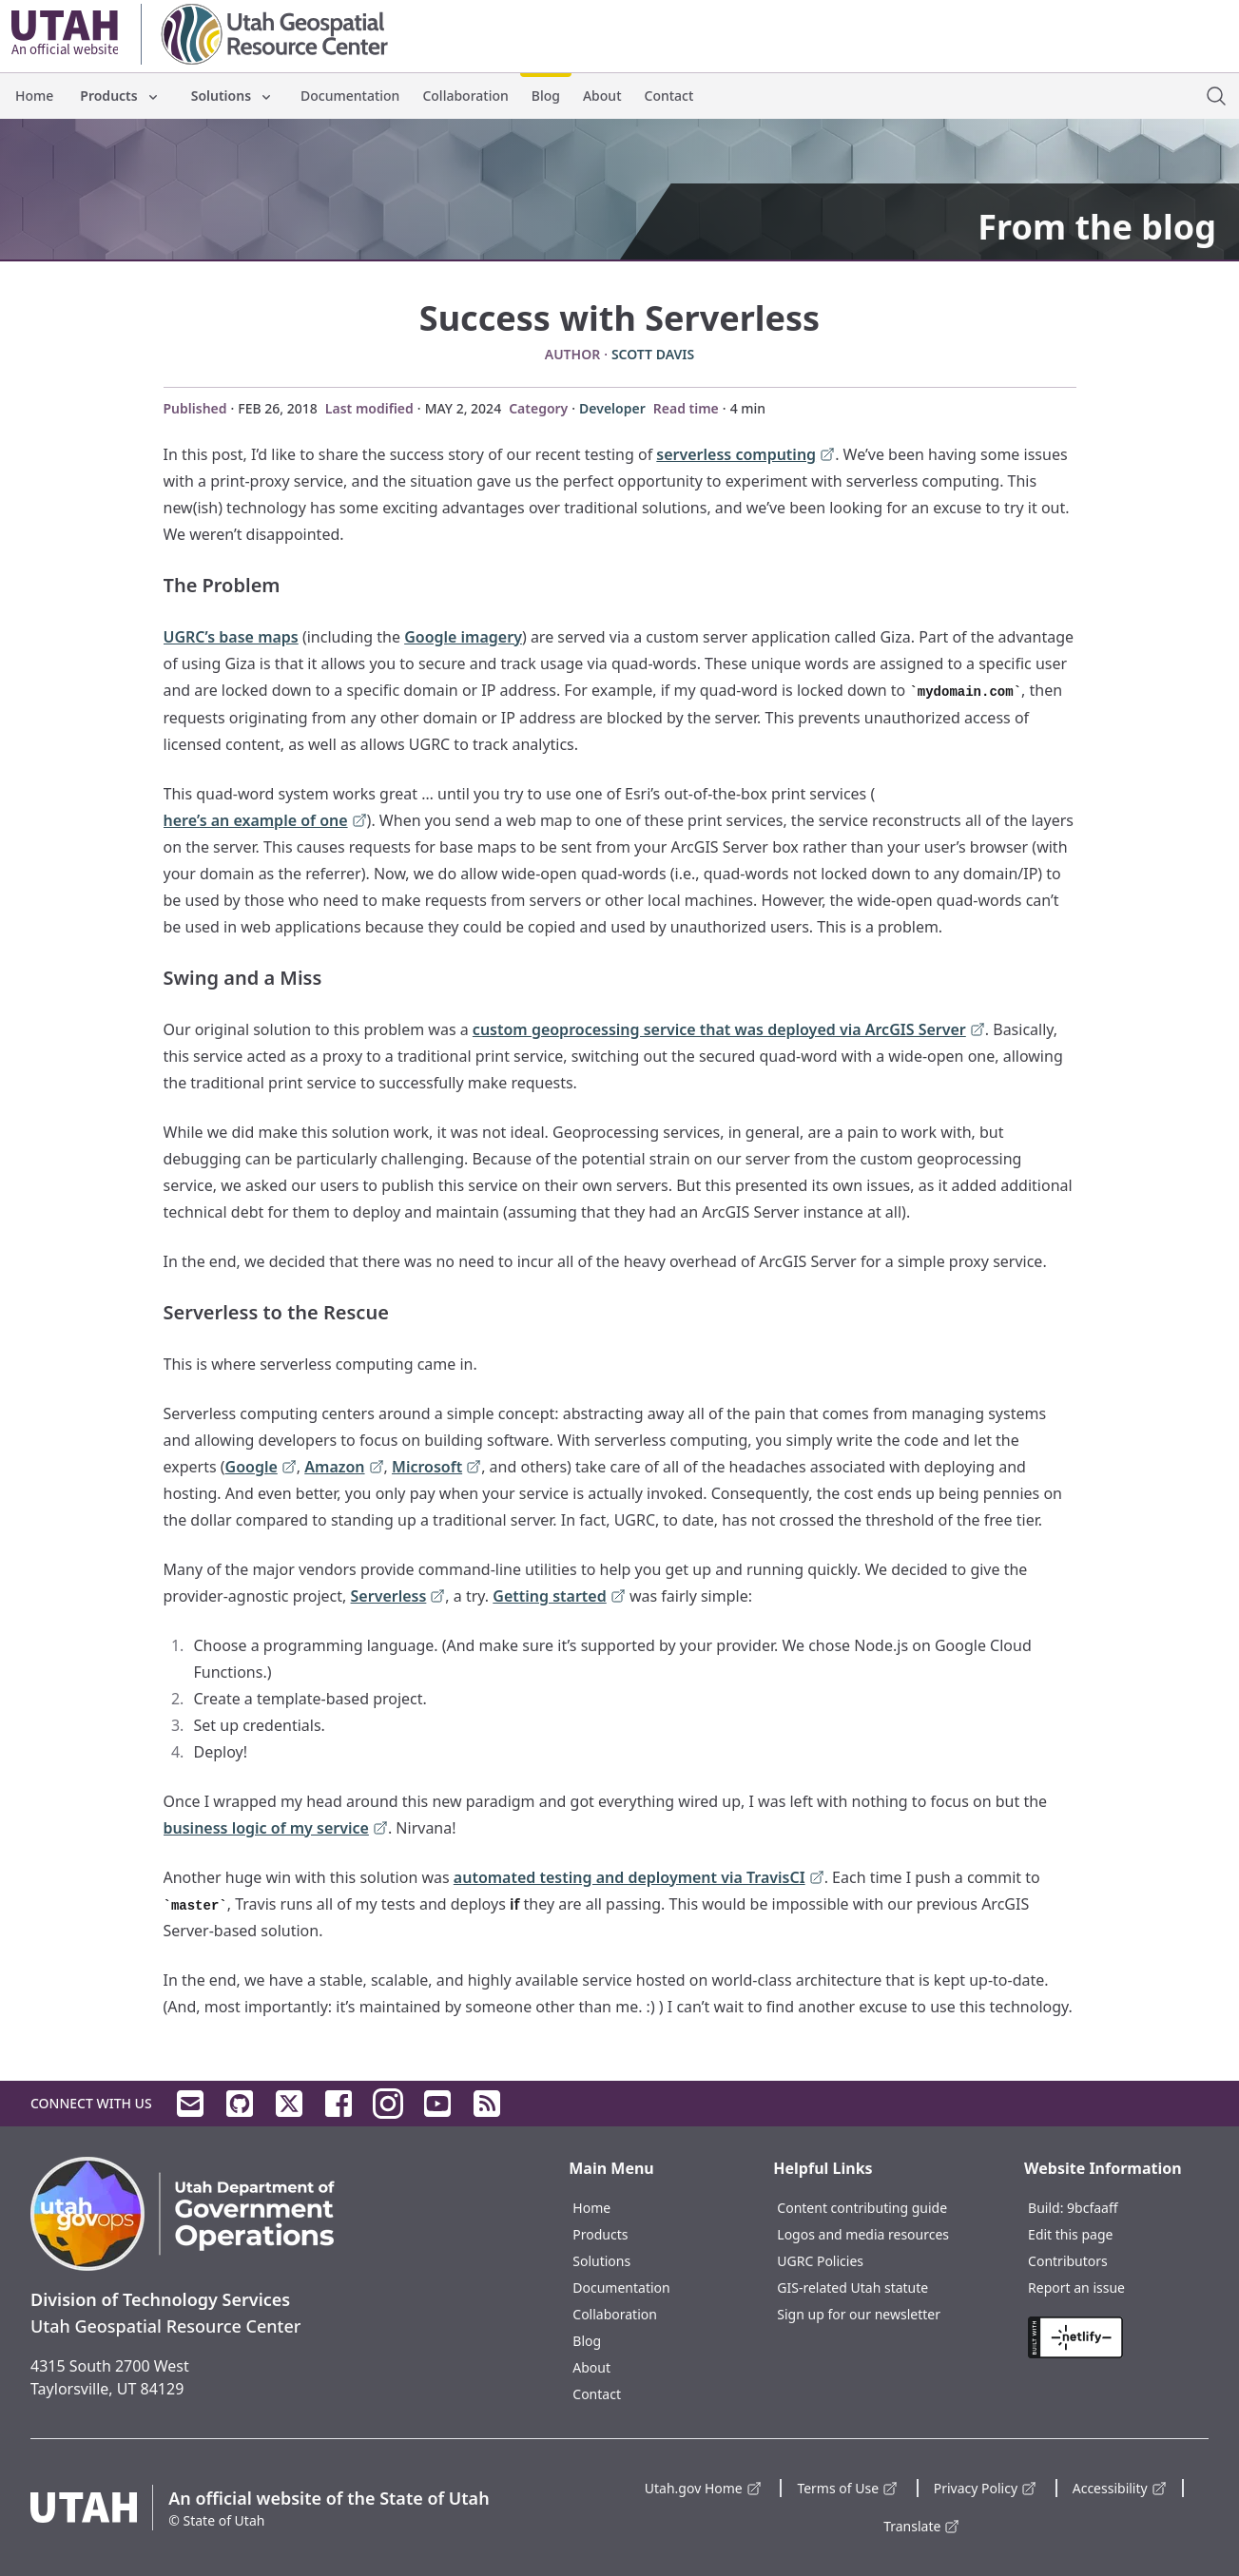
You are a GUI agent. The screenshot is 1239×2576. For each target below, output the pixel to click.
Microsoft (436, 1468)
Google (261, 1468)
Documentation (349, 96)
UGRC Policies (820, 2261)
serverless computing (745, 456)
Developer (612, 408)
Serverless (398, 1597)
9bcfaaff (1092, 2208)
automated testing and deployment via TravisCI (639, 1879)
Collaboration (465, 96)
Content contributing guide (862, 2208)
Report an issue (1076, 2287)
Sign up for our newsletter (858, 2314)
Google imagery (463, 636)
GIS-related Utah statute (852, 2287)
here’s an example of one (265, 822)
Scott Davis (652, 354)
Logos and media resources (863, 2234)
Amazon (343, 1468)
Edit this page (1070, 2234)
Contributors (1068, 2261)
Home (34, 96)
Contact (669, 96)
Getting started (559, 1597)
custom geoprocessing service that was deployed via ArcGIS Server (729, 1031)
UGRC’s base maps (231, 636)
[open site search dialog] (1216, 96)
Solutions (232, 96)
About (602, 96)
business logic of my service (276, 1829)
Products (120, 96)
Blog (546, 96)
